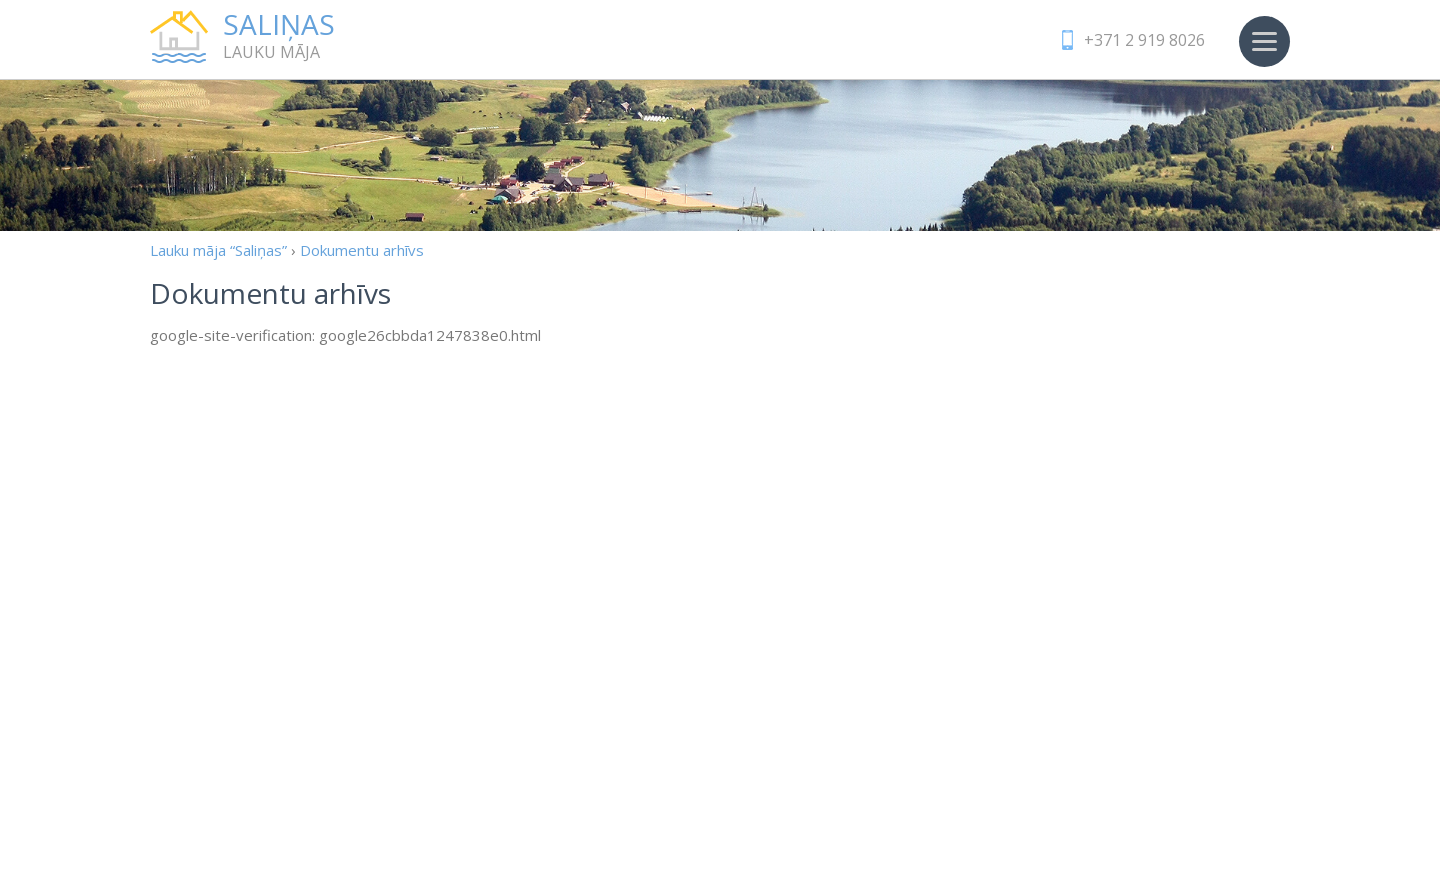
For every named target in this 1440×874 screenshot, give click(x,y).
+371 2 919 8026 (1144, 40)
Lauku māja (330, 36)
